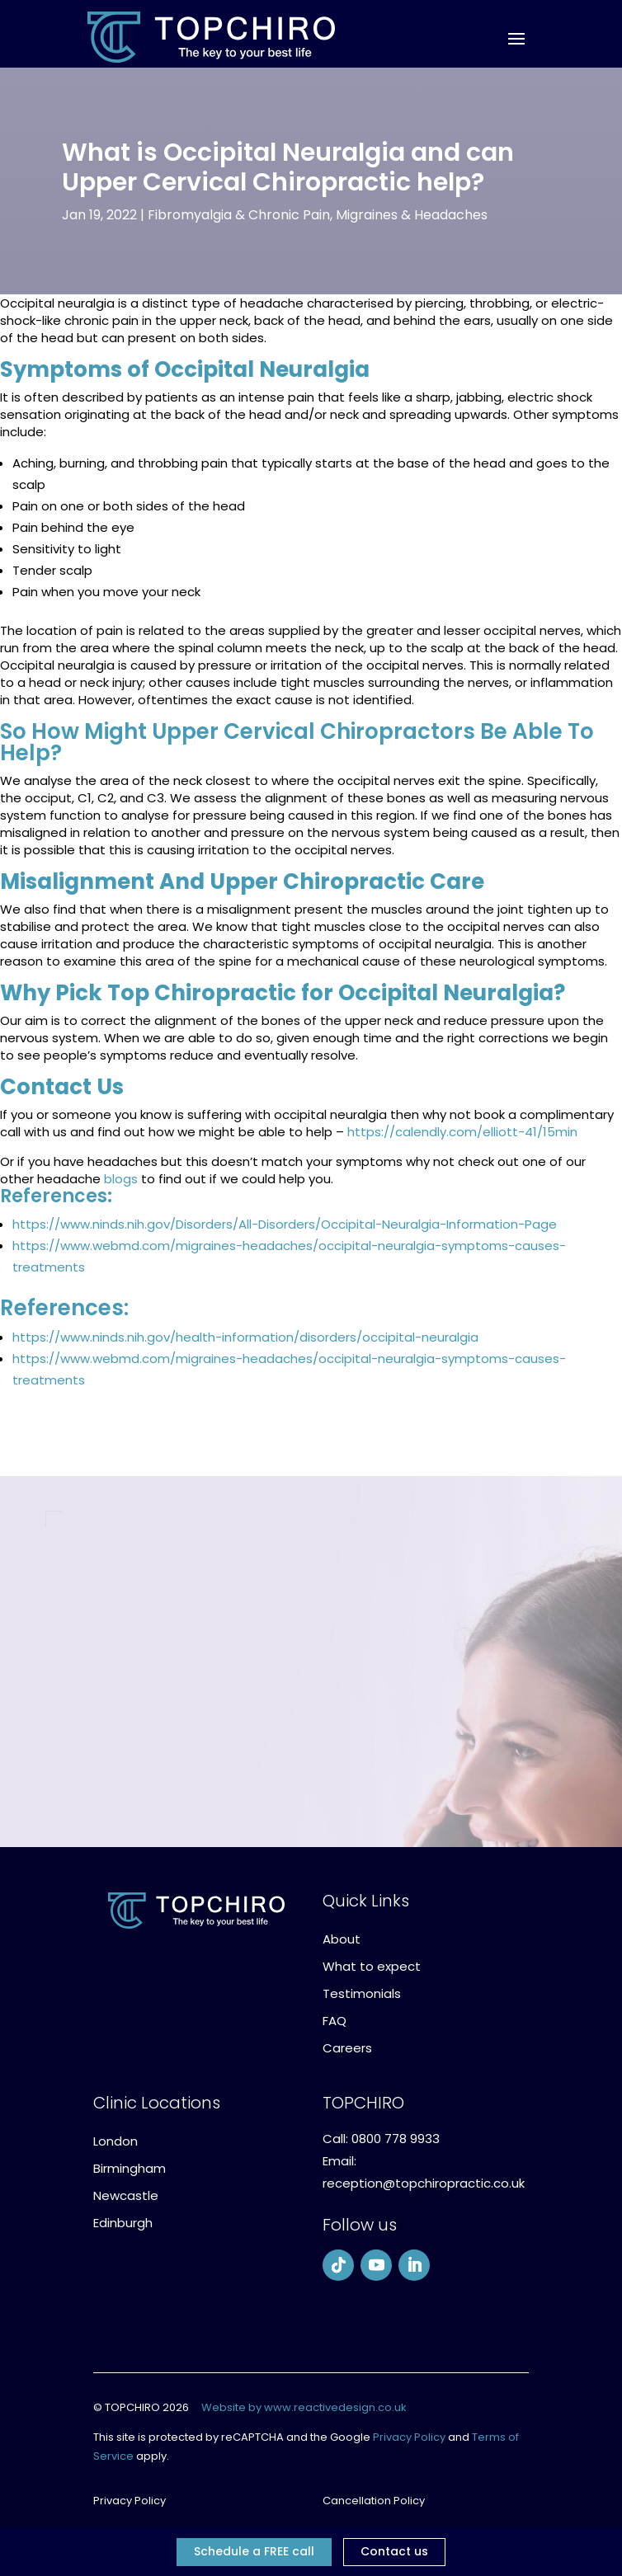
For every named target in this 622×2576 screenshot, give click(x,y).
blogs (121, 1178)
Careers (347, 2048)
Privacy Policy (409, 2437)
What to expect (372, 1966)
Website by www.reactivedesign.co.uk (304, 2407)
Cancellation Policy (374, 2500)
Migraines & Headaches (412, 214)
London (115, 2141)
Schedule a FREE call (254, 2551)
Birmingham (129, 2168)
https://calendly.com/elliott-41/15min (462, 1131)
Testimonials (362, 1993)
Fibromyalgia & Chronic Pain (239, 214)
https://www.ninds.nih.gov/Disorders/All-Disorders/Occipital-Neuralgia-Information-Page (284, 1224)
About (341, 1939)
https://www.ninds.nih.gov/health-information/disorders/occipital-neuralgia (245, 1337)
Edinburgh (123, 2222)
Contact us (394, 2551)
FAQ (334, 2020)
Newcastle (125, 2195)
